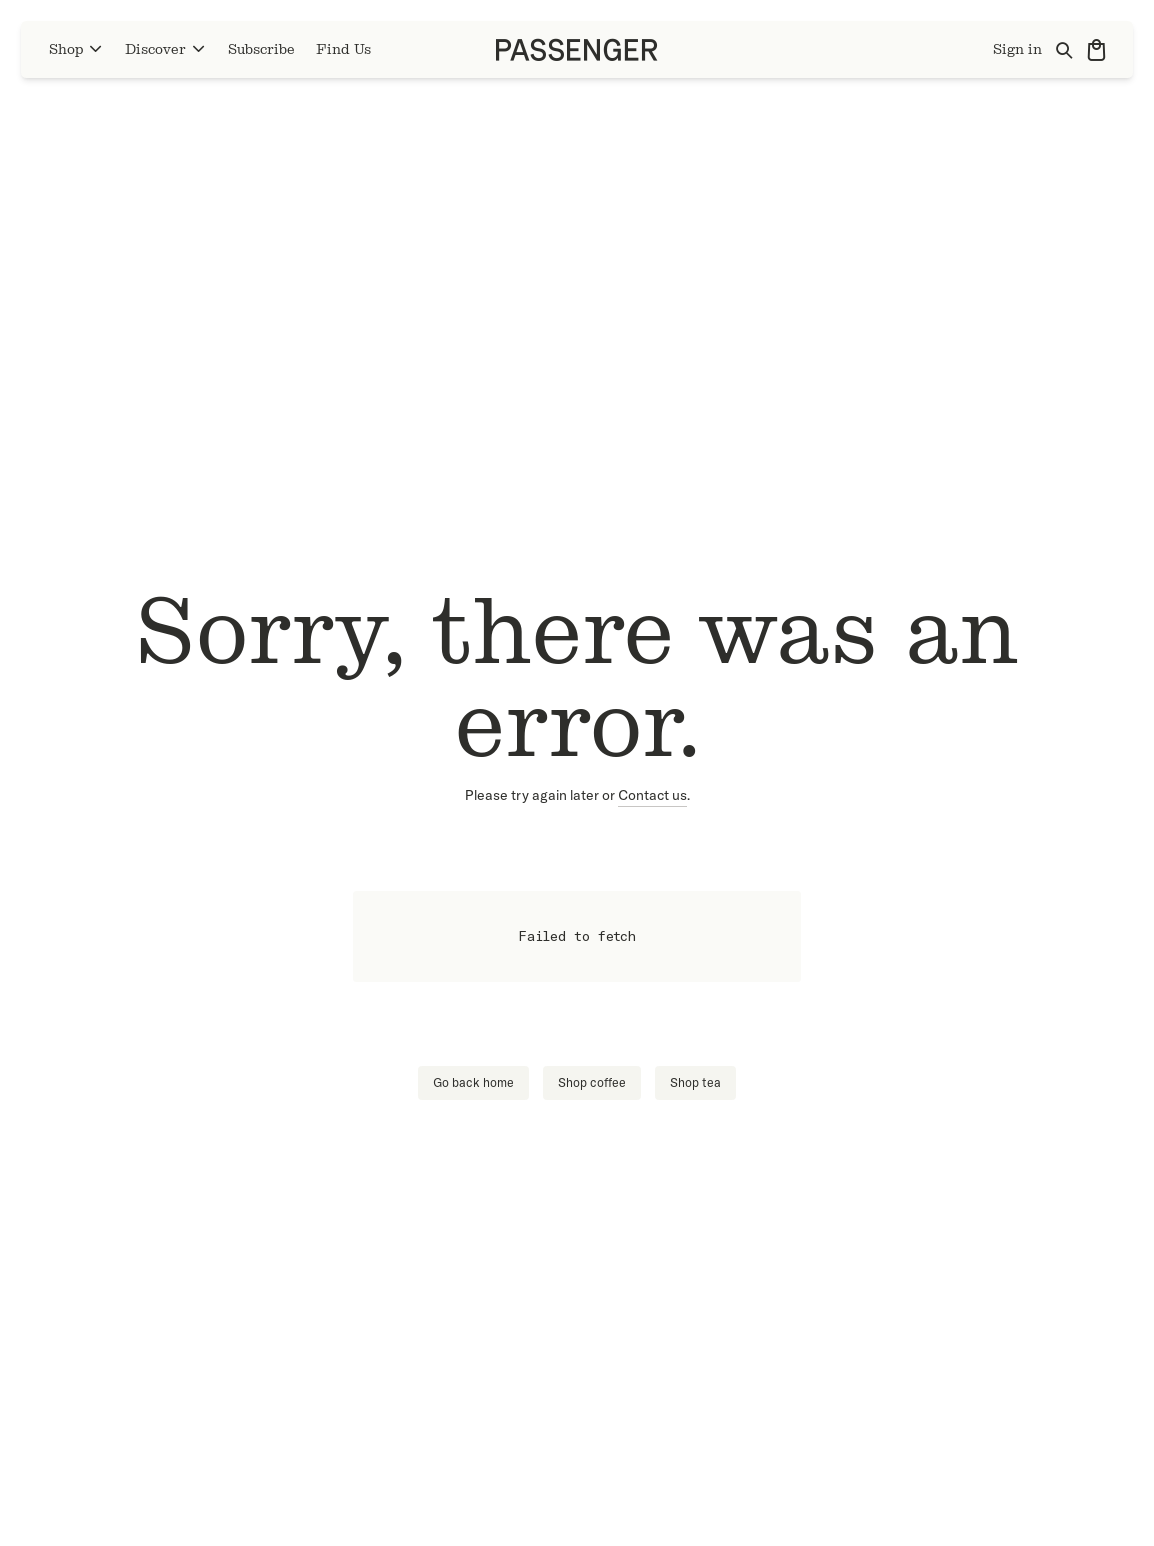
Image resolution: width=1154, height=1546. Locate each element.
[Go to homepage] (577, 50)
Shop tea (695, 1082)
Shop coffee (592, 1082)
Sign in (1017, 49)
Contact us (652, 795)
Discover (166, 50)
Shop (76, 50)
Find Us (343, 49)
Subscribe (261, 49)
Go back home (473, 1082)
